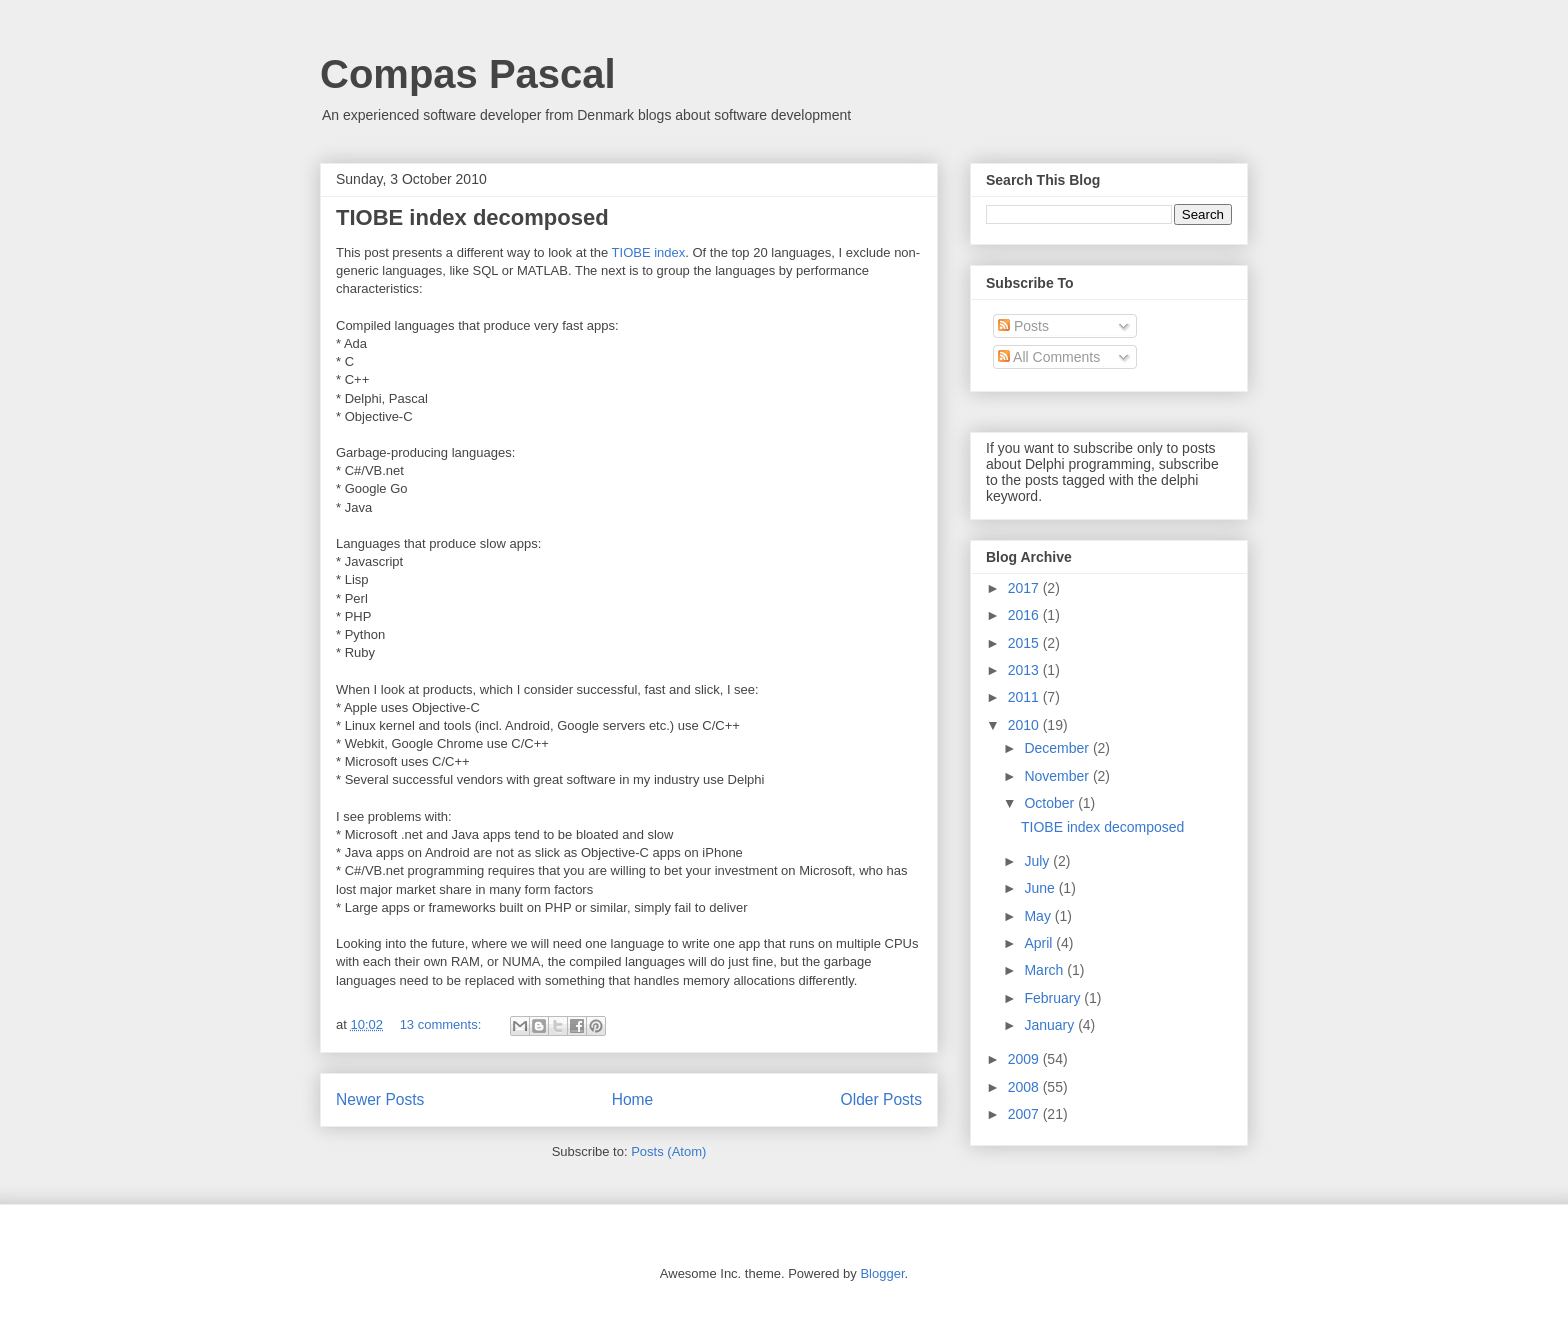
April (1040, 943)
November (1058, 776)
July (1038, 861)
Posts (1023, 326)
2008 (1025, 1087)
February (1054, 998)
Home (633, 1099)
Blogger (882, 1273)
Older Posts (881, 1099)
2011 (1025, 697)
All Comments (1049, 357)
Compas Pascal (468, 74)
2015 (1025, 643)
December (1058, 748)
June (1041, 888)
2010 (1025, 725)
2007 (1025, 1114)
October (1051, 803)
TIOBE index (649, 252)
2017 (1025, 588)
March (1045, 970)
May (1039, 916)
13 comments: (442, 1024)
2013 (1025, 670)
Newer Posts (380, 1099)
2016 (1025, 615)
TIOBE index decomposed (472, 217)
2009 (1025, 1059)
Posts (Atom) (668, 1151)
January (1051, 1025)
